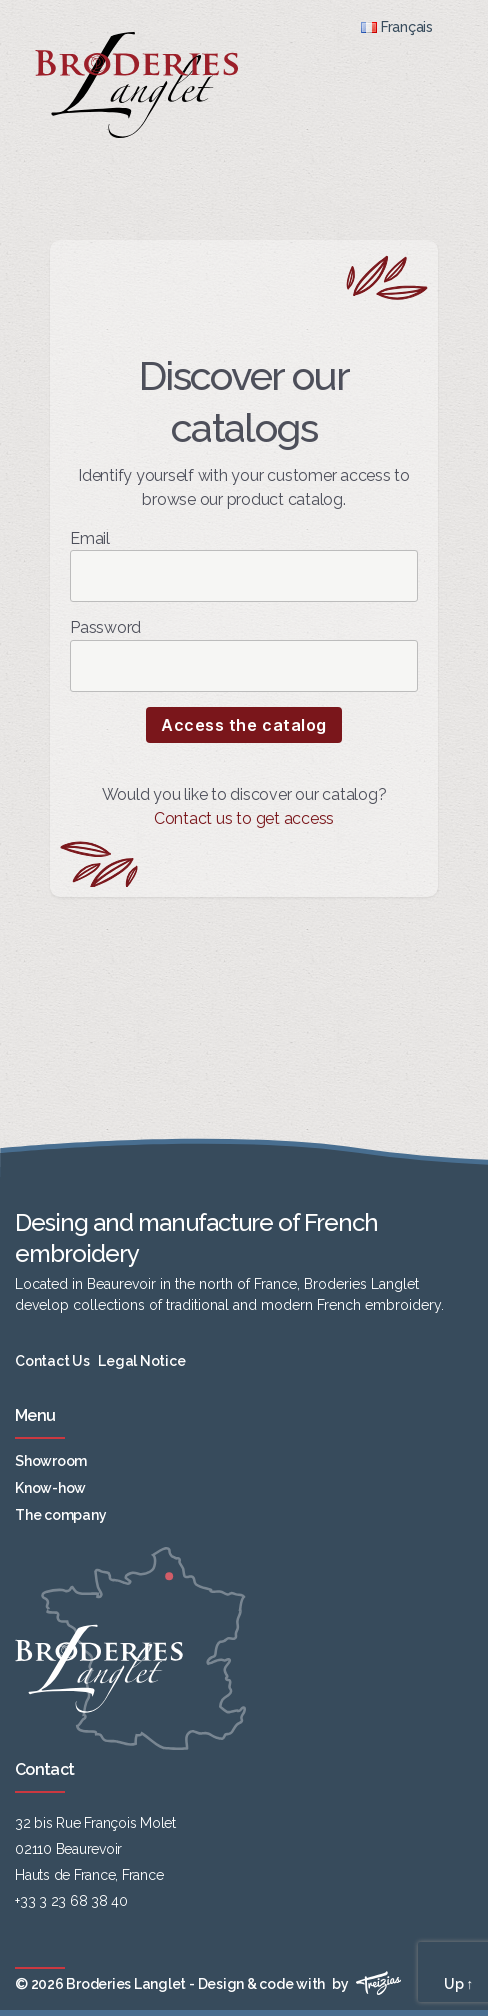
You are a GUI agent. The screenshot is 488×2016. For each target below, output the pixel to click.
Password (244, 654)
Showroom (51, 1461)
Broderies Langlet (126, 1984)
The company (60, 1515)
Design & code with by (300, 1984)
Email (244, 565)
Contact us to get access (244, 818)
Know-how (50, 1488)
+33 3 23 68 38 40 (71, 1901)
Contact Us (52, 1361)
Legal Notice (141, 1361)
